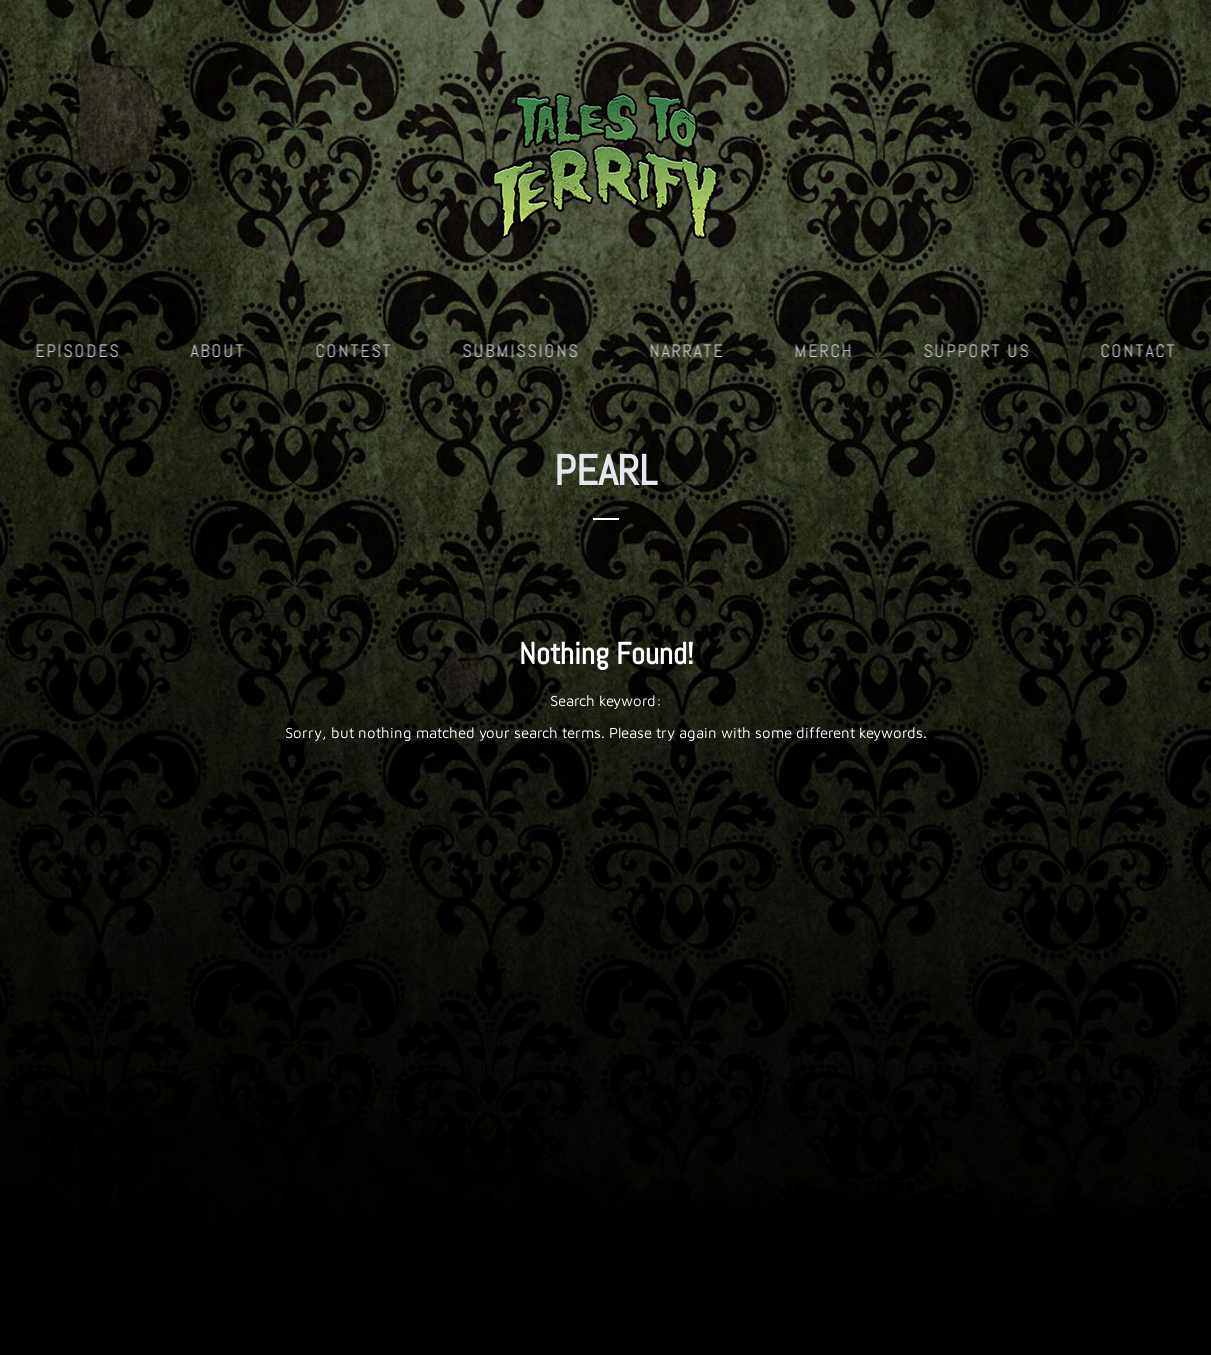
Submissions (520, 350)
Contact (1138, 350)
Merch (823, 350)
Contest (353, 350)
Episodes (77, 350)
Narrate (686, 350)
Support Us (976, 350)
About (217, 350)
